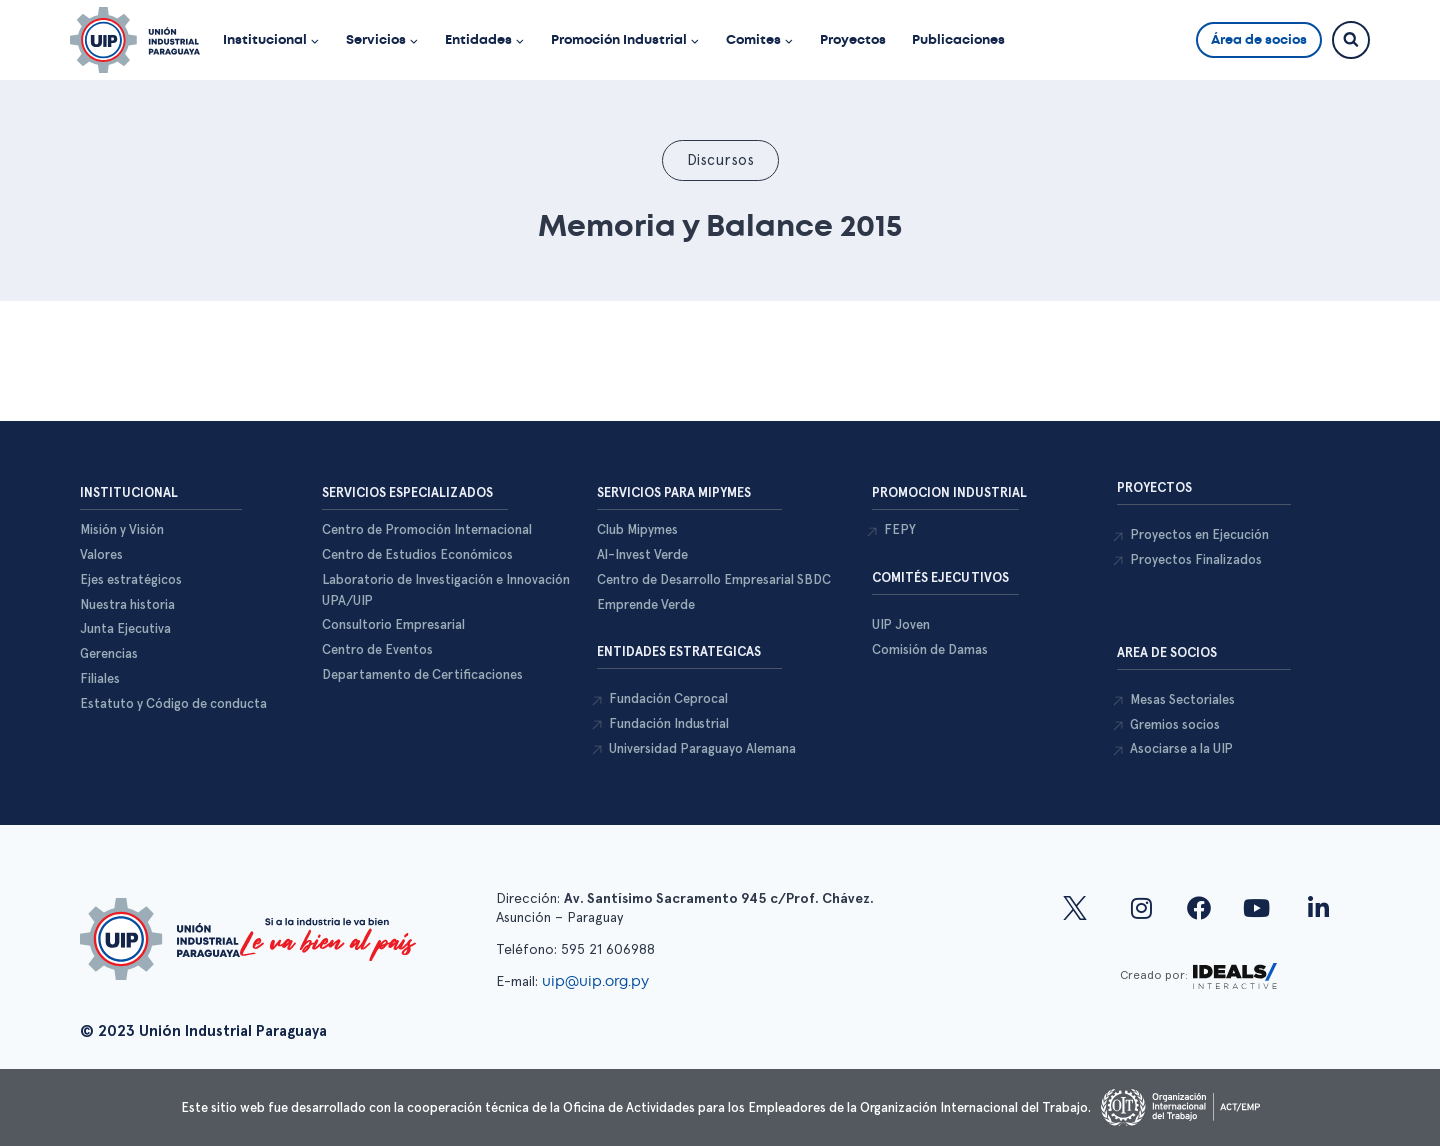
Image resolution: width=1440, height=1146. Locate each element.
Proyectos (853, 39)
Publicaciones (958, 39)
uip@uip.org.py (597, 981)
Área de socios (1259, 39)
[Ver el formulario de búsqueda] (1351, 40)
